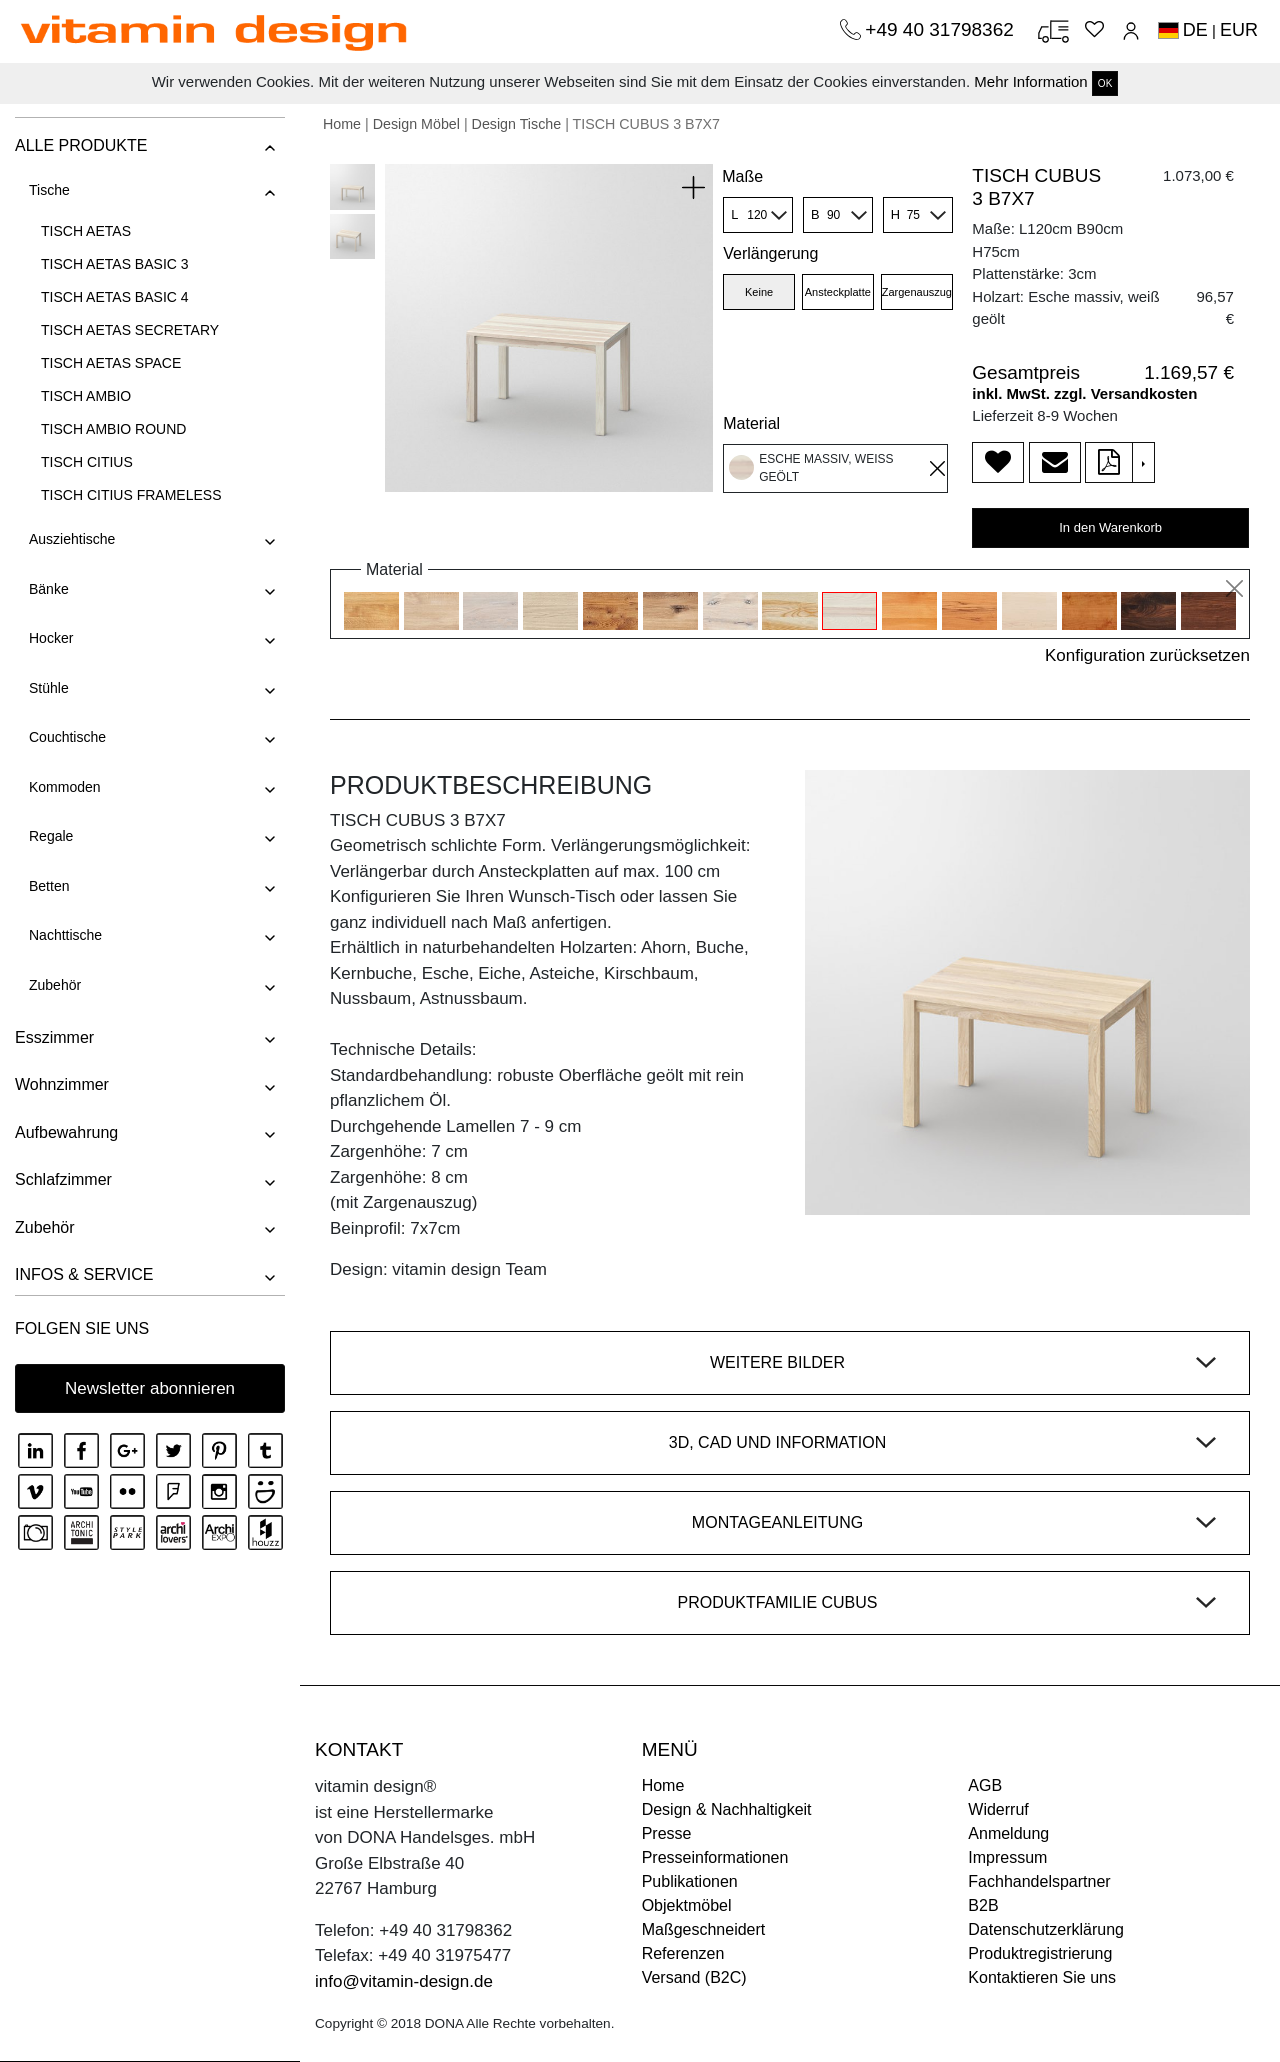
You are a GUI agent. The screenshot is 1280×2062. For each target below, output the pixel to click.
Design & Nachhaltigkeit (727, 1809)
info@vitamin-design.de (404, 1981)
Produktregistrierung (1040, 1953)
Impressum (1007, 1857)
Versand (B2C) (694, 1977)
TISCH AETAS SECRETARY (130, 330)
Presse (667, 1833)
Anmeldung (1008, 1833)
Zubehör (55, 985)
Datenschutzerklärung (1046, 1929)
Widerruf (998, 1809)
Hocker (51, 638)
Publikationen (690, 1881)
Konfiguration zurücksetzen (1147, 655)
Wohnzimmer (62, 1084)
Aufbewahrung (66, 1132)
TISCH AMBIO (86, 396)
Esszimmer (54, 1037)
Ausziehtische (72, 539)
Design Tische (517, 124)
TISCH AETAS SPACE (111, 363)
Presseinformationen (715, 1857)
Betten (49, 886)
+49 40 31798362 (942, 29)
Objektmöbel (687, 1905)
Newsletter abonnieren (150, 1388)
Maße (742, 176)
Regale (51, 836)
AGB (985, 1785)
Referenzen (683, 1953)
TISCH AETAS (86, 231)
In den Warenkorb (1110, 527)
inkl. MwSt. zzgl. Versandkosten (1084, 393)
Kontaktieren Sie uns (1042, 1977)
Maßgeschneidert (704, 1929)
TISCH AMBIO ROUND (113, 429)
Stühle (49, 688)
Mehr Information (1030, 81)
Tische (49, 190)
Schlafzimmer (63, 1179)
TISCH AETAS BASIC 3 (115, 264)
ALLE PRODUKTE (81, 145)
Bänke (49, 589)
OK (1105, 83)
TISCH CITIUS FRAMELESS (131, 495)
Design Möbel (416, 124)
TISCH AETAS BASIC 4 (115, 297)
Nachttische (65, 935)
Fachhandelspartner (1039, 1881)
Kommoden (65, 787)
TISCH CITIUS (87, 462)
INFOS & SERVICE (84, 1274)
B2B (983, 1905)
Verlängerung (770, 253)
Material (751, 423)
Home (342, 124)
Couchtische (67, 737)
